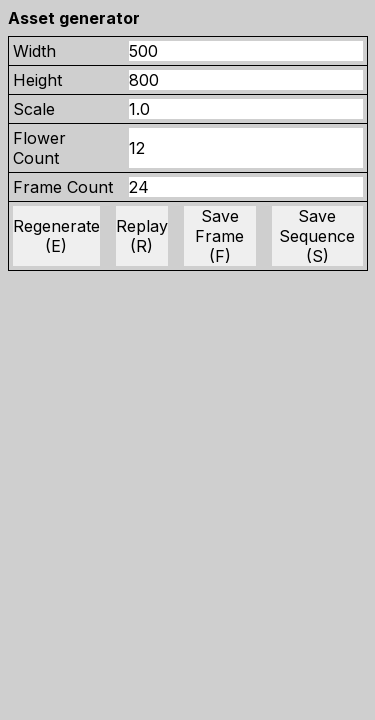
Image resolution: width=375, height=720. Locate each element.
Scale (34, 109)
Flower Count (39, 148)
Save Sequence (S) (317, 236)
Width (34, 51)
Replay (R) (142, 236)
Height (37, 80)
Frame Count (63, 187)
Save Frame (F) (219, 236)
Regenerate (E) (56, 236)
